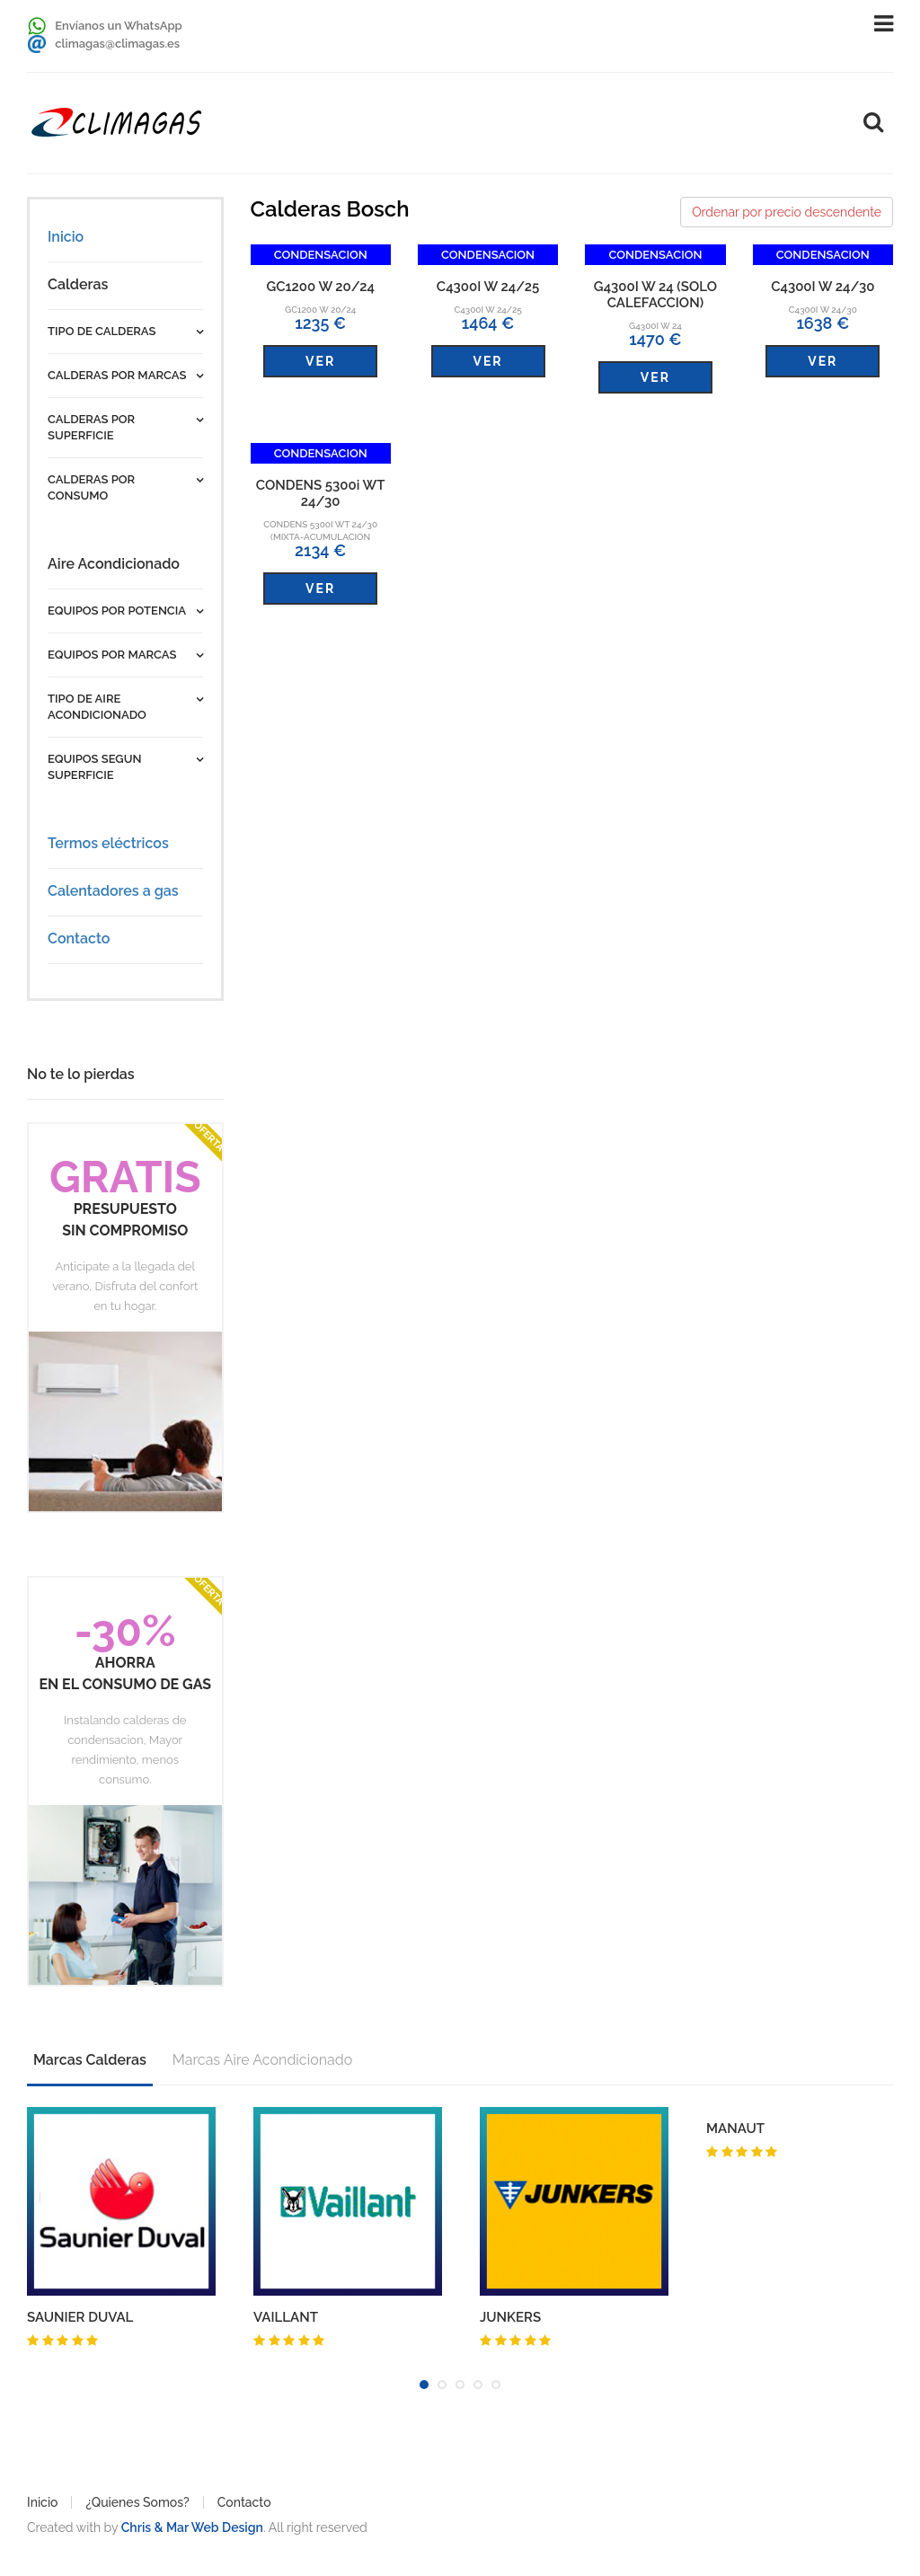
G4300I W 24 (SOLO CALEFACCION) (655, 295)
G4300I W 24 (655, 326)
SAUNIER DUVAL (80, 2317)
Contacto (79, 938)
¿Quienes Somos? (137, 2502)
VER (320, 361)
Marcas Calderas (89, 2059)
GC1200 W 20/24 (320, 287)
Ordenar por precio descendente (786, 212)
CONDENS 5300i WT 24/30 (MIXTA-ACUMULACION (320, 530)
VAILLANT (285, 2317)
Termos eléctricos (108, 843)
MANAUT (735, 2128)
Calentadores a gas (113, 890)
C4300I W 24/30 (822, 287)
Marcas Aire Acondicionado (262, 2059)
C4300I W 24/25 (488, 287)
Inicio (66, 236)
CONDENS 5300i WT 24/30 (320, 493)
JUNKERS (510, 2317)
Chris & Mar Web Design (192, 2527)
